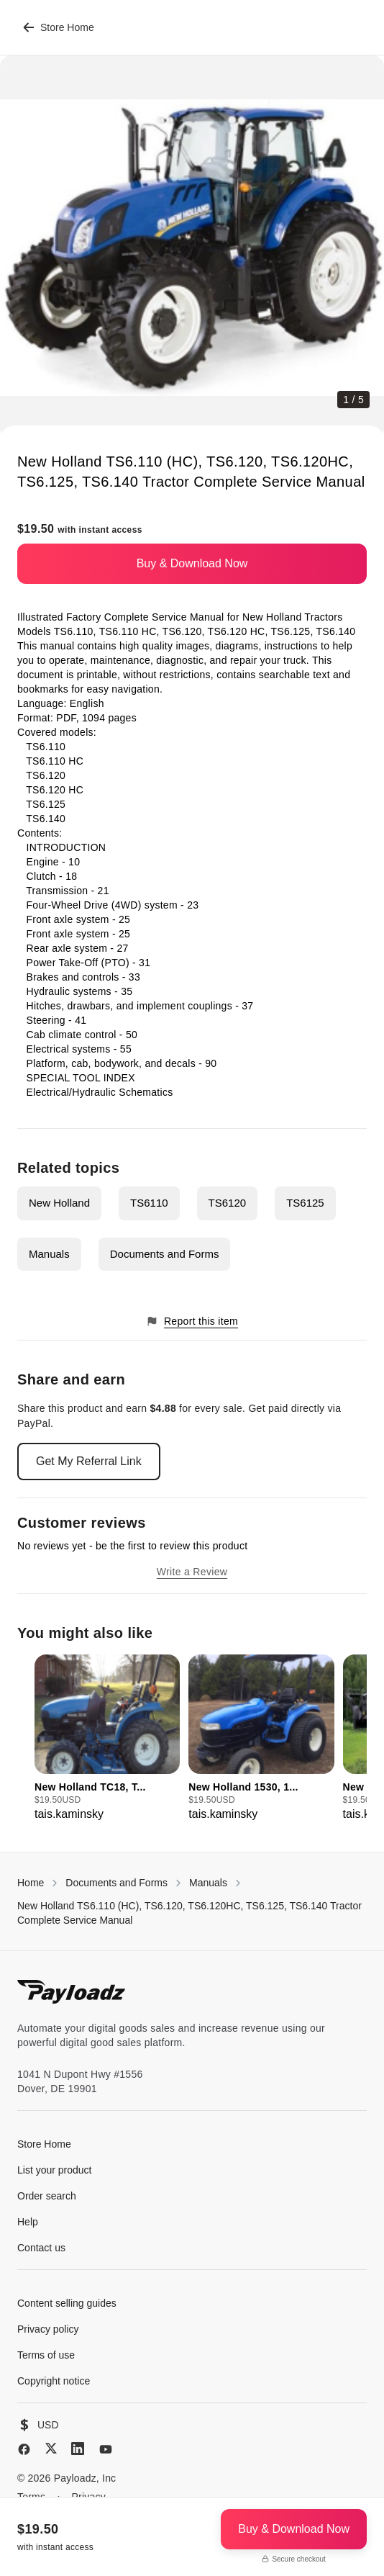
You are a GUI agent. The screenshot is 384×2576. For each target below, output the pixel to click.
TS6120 (228, 1203)
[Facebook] (24, 2449)
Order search (46, 2196)
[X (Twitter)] (51, 2448)
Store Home (58, 27)
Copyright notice (53, 2381)
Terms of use (46, 2355)
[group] (107, 1738)
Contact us (41, 2247)
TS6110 (149, 1203)
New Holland (59, 1203)
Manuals (49, 1254)
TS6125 (305, 1203)
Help (27, 2222)
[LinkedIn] (77, 2448)
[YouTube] (106, 2449)
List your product (54, 2170)
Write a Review (192, 1571)
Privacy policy (48, 2329)
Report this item (192, 1321)
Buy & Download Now (192, 563)
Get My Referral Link (89, 1461)
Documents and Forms (164, 1254)
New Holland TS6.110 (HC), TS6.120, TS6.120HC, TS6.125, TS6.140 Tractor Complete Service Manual (189, 1913)
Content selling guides (66, 2303)
